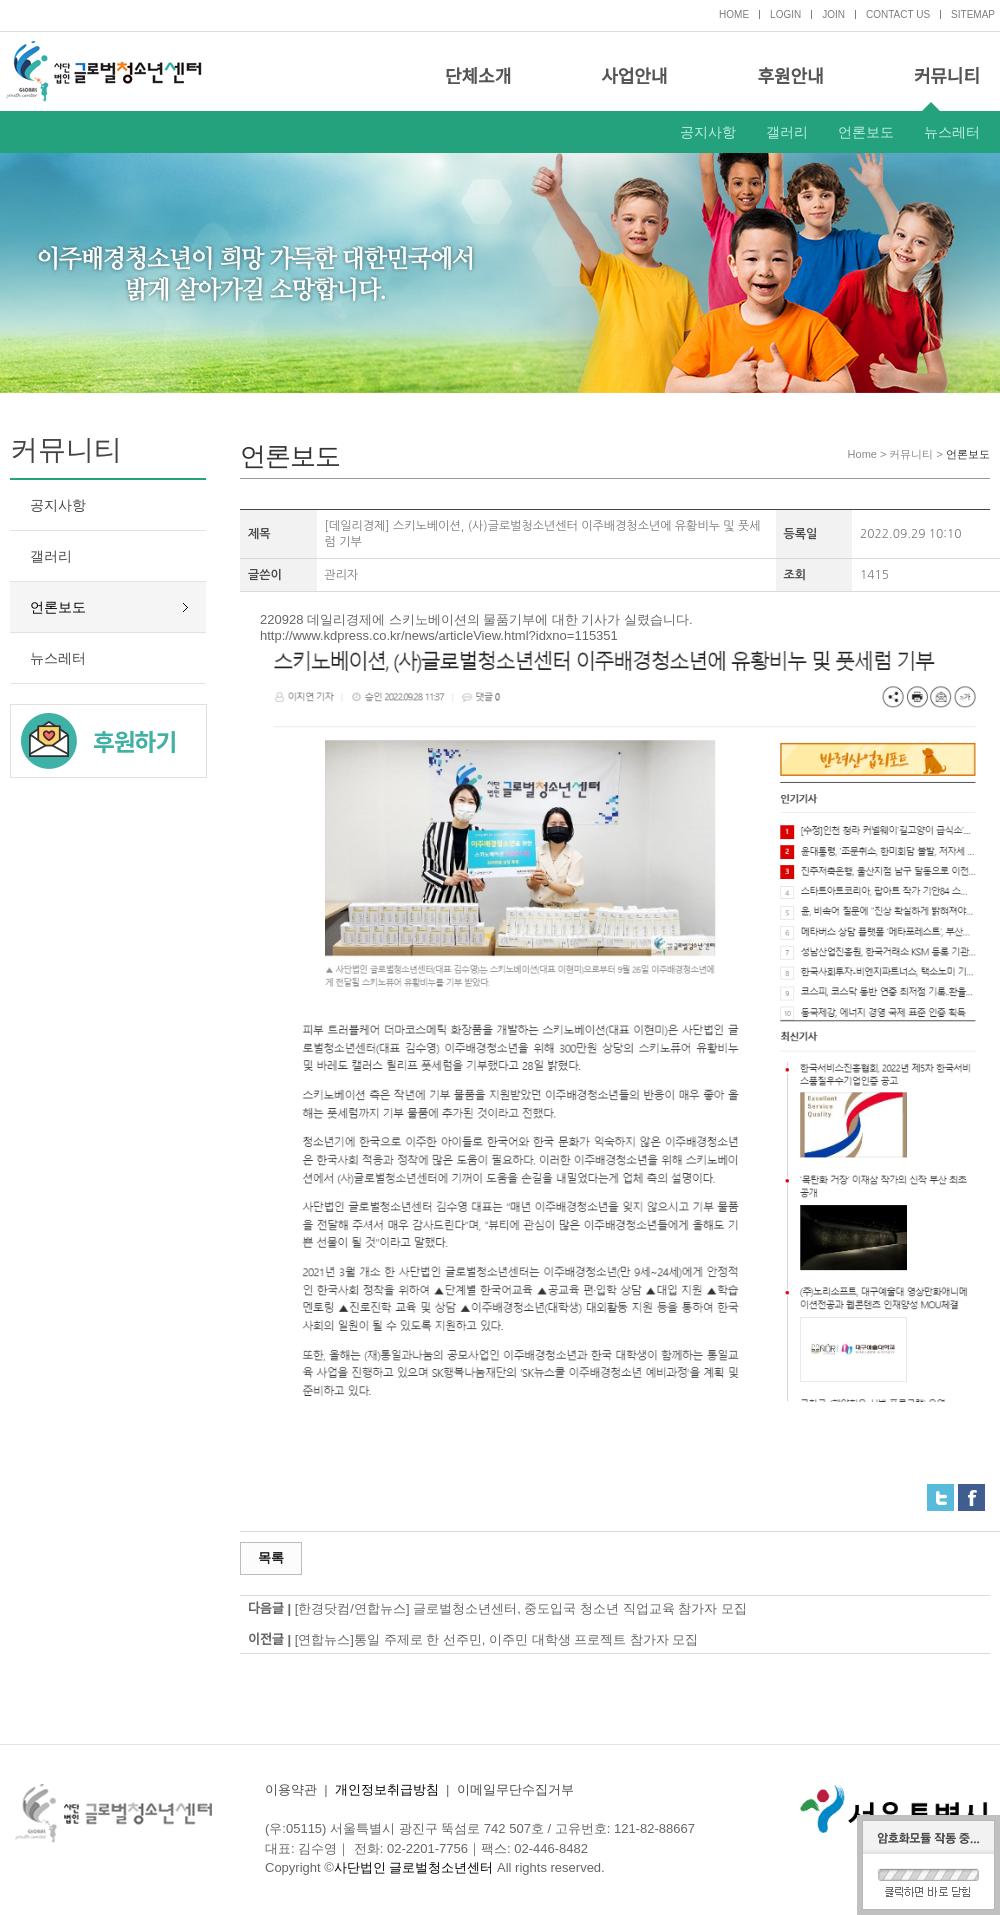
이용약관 (291, 1789)
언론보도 (866, 132)
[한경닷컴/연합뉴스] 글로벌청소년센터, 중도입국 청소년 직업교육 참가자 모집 (521, 1608)
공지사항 (708, 132)
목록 (271, 1557)
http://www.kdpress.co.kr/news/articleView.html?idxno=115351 (439, 635)
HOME (734, 14)
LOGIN (785, 14)
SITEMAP (973, 14)
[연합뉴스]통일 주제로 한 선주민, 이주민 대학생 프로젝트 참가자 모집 (497, 1639)
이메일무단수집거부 (515, 1789)
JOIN (833, 14)
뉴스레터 (952, 132)
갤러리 (787, 132)
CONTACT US (898, 14)
